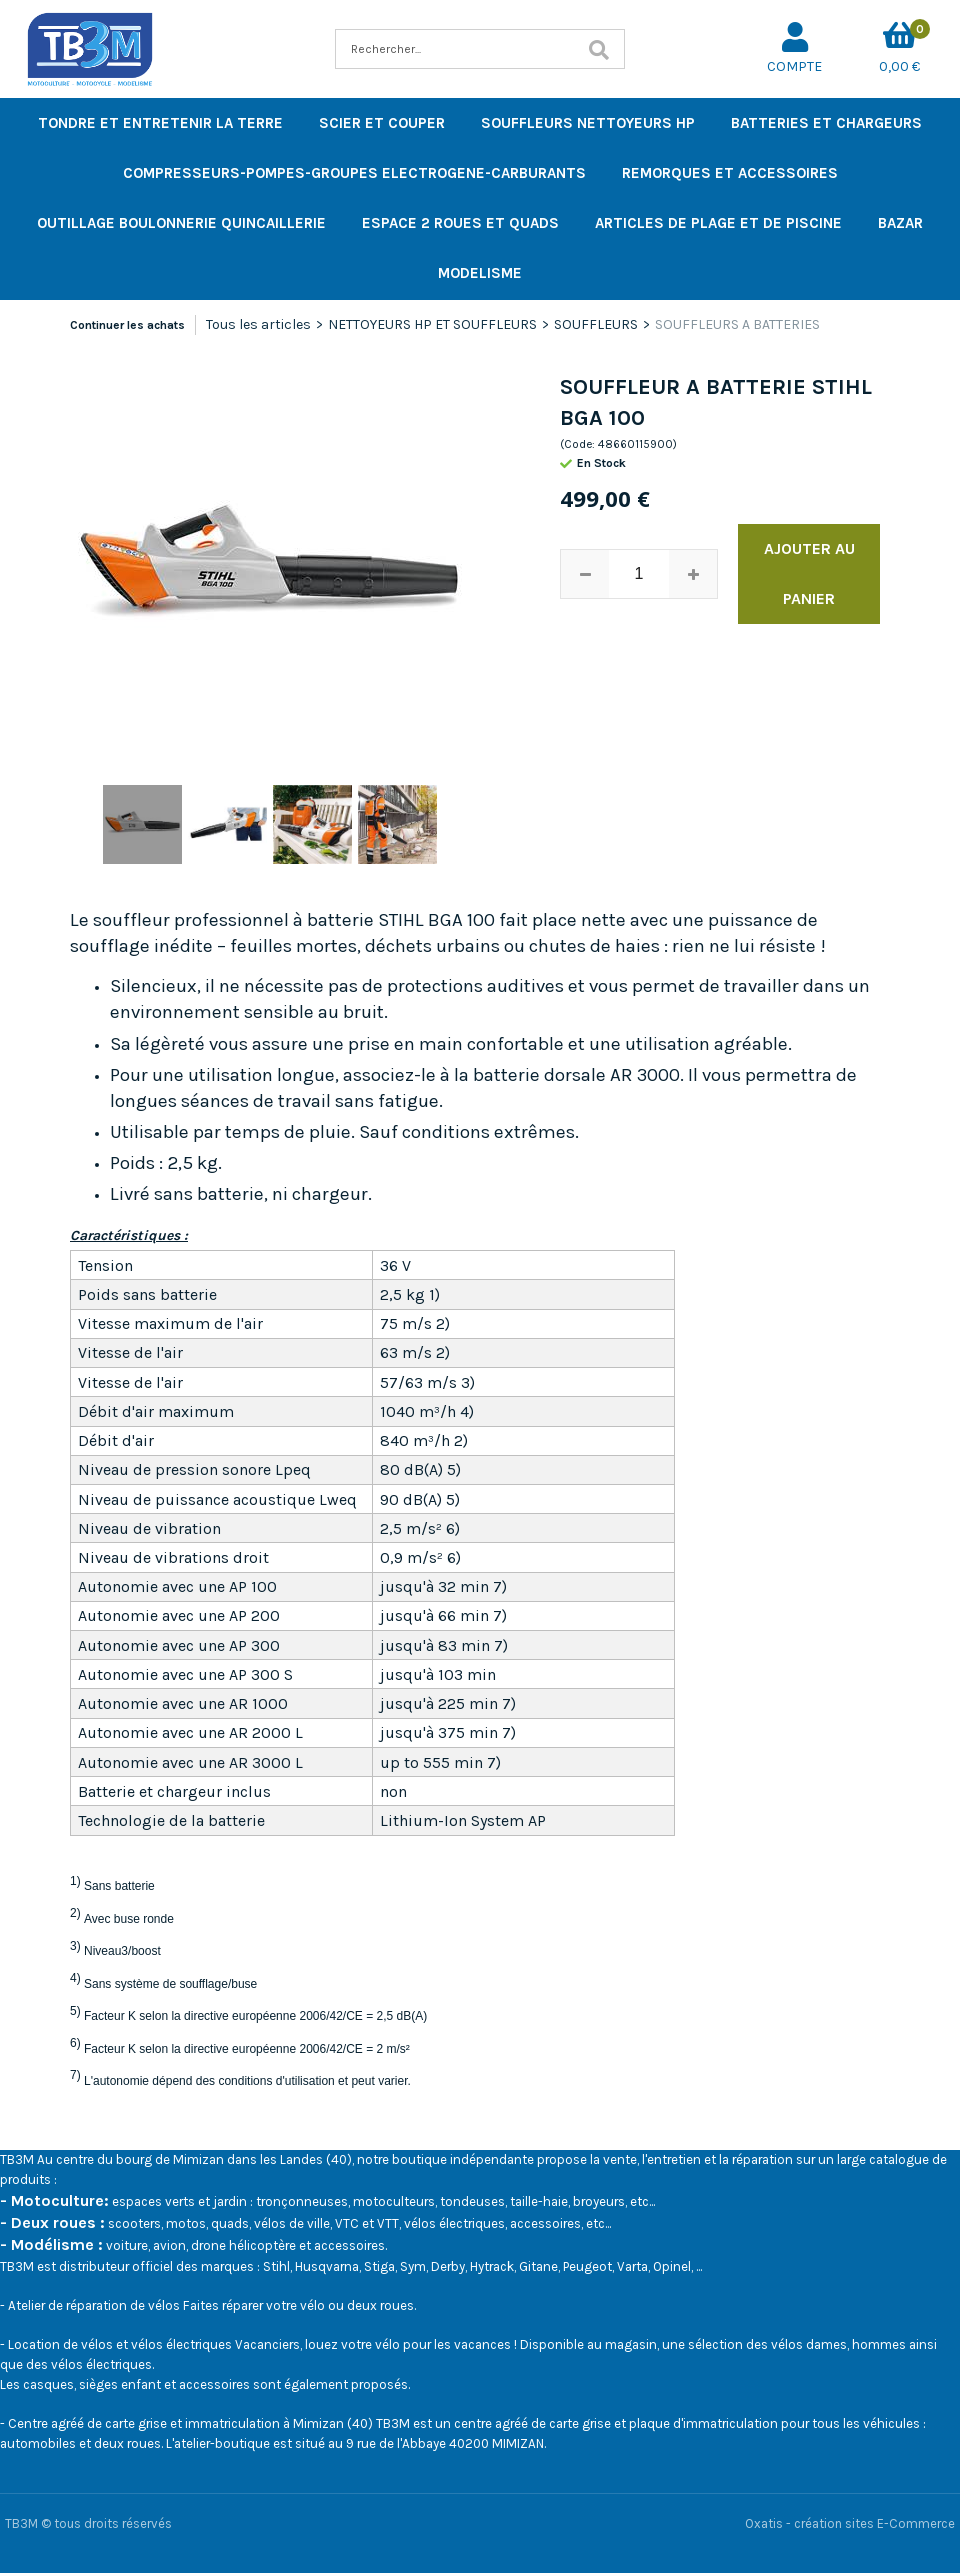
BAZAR (900, 223)
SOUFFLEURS (596, 324)
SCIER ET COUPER (382, 123)
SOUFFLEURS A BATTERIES (737, 324)
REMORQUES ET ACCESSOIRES (730, 173)
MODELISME (480, 273)
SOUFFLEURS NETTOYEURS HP (588, 123)
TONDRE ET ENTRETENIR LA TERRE (160, 123)
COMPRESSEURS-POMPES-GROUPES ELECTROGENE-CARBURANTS (354, 173)
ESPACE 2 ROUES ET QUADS (460, 223)
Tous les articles (258, 324)
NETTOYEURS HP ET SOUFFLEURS (432, 324)
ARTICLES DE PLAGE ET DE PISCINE (718, 223)
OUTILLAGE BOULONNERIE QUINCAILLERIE (181, 223)
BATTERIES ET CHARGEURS (826, 123)
